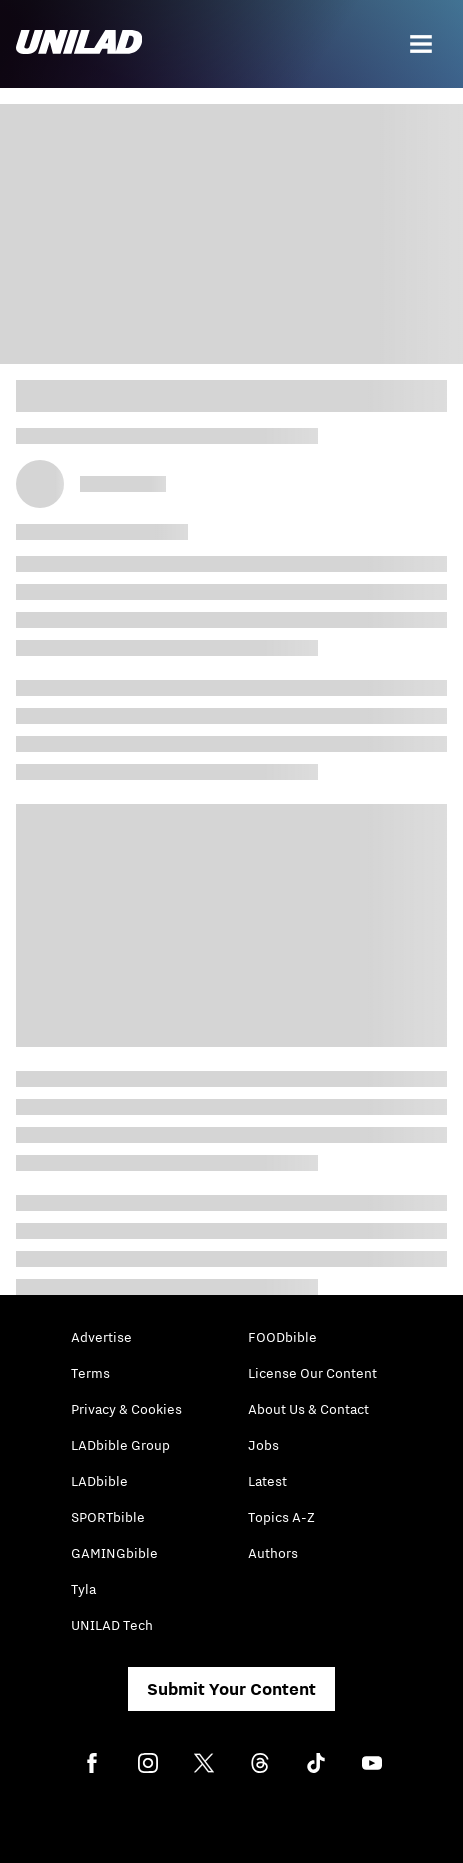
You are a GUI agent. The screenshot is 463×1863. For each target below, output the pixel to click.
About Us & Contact (308, 1409)
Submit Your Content (231, 1689)
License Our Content (312, 1373)
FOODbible (282, 1337)
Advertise (101, 1337)
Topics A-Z (281, 1517)
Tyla (83, 1589)
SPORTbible (108, 1517)
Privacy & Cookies (126, 1409)
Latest (267, 1481)
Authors (273, 1553)
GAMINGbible (114, 1553)
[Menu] (421, 44)
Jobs (263, 1445)
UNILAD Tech (112, 1625)
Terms (90, 1373)
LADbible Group (120, 1445)
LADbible (99, 1481)
